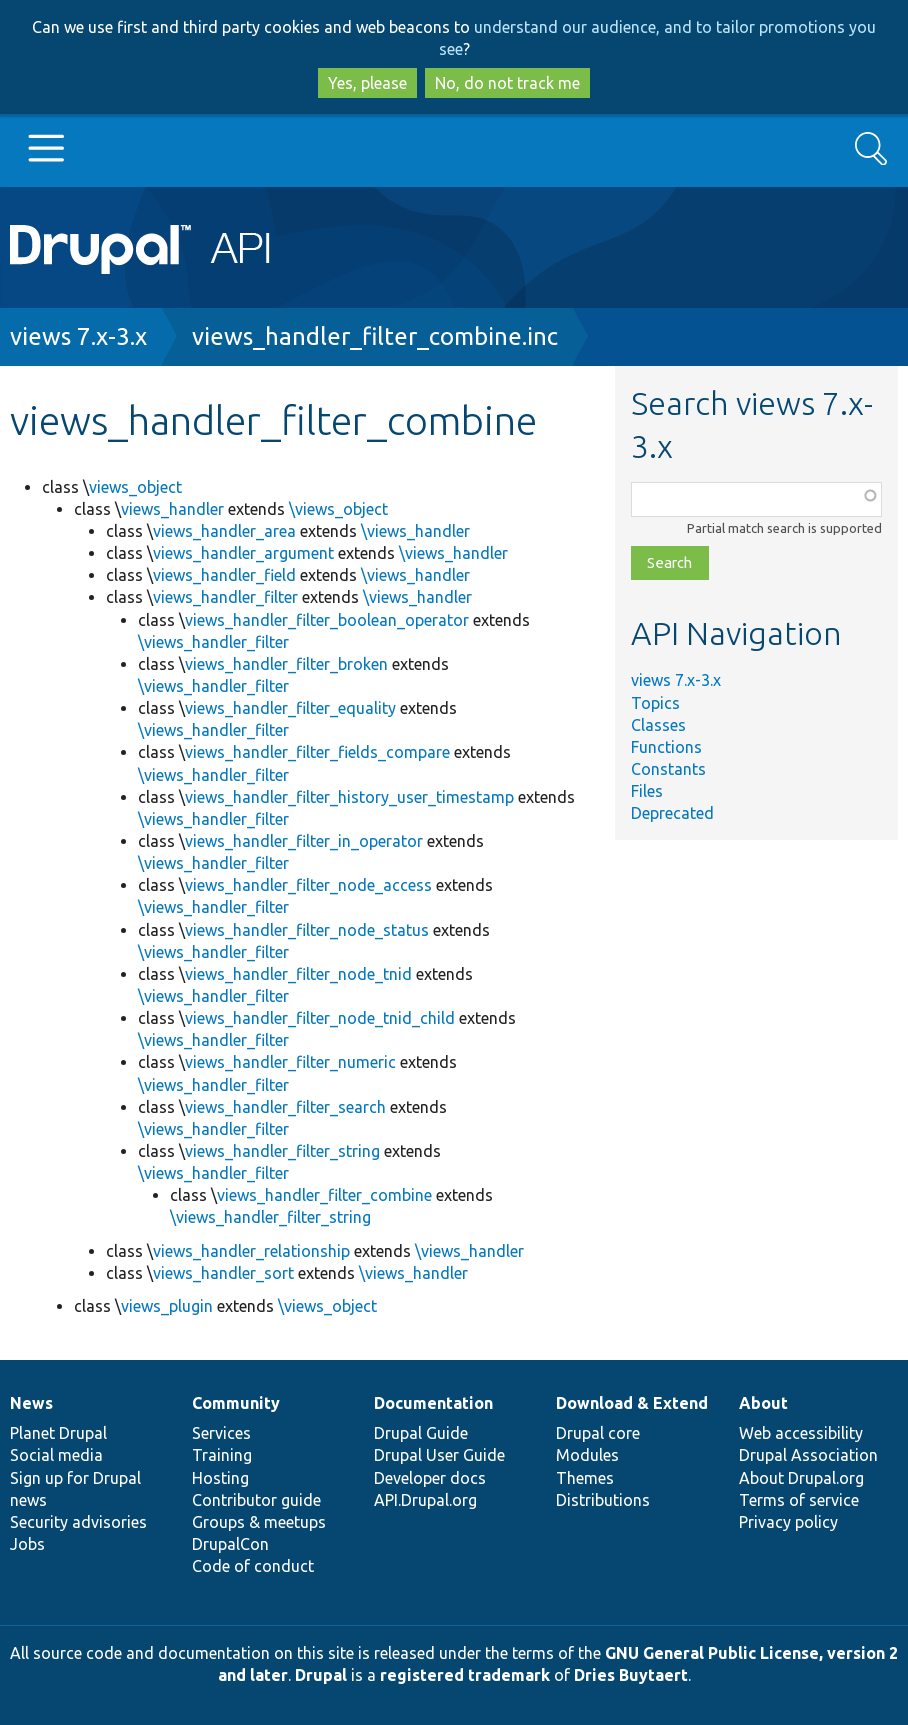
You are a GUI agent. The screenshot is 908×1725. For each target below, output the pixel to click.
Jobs (27, 1544)
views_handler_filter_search (285, 1107)
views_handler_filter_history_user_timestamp (349, 797)
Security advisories (78, 1522)
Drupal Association (808, 1455)
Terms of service (799, 1500)
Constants (668, 769)
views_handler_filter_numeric (290, 1062)
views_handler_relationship (251, 1251)
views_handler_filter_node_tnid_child (320, 1018)
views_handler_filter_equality (290, 708)
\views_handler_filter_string (270, 1217)
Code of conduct (253, 1566)
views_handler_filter (225, 597)
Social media (56, 1455)
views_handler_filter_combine (324, 1195)
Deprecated (672, 813)
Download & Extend (632, 1403)
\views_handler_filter (213, 642)
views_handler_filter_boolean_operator (327, 620)
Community (236, 1403)
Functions (666, 747)
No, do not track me (507, 83)
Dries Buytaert (631, 1675)
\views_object (338, 509)
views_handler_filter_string (282, 1151)
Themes (585, 1478)
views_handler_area (224, 531)
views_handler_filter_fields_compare (317, 752)
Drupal (321, 1675)
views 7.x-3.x (78, 336)
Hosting (220, 1478)
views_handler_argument (243, 553)
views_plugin (167, 1306)
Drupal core (598, 1433)
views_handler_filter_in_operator (304, 841)
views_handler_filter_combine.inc (375, 336)
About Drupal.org (801, 1478)
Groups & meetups (259, 1522)
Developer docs (430, 1478)
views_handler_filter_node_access (308, 885)
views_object (135, 487)
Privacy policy (788, 1522)
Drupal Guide (421, 1433)
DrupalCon (230, 1544)
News (31, 1403)
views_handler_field (224, 575)
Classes (658, 725)
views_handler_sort (223, 1273)
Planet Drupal (58, 1433)
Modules (587, 1455)
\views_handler (415, 531)
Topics (655, 703)
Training (222, 1455)
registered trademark (465, 1675)
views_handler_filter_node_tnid (298, 974)
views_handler (172, 509)
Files (647, 791)
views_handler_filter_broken (286, 664)
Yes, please (367, 83)
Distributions (603, 1500)
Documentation (433, 1403)
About (763, 1403)
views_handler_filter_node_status (307, 930)
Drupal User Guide (439, 1455)
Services (221, 1433)
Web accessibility (801, 1433)
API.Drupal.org (425, 1500)
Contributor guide (256, 1500)
